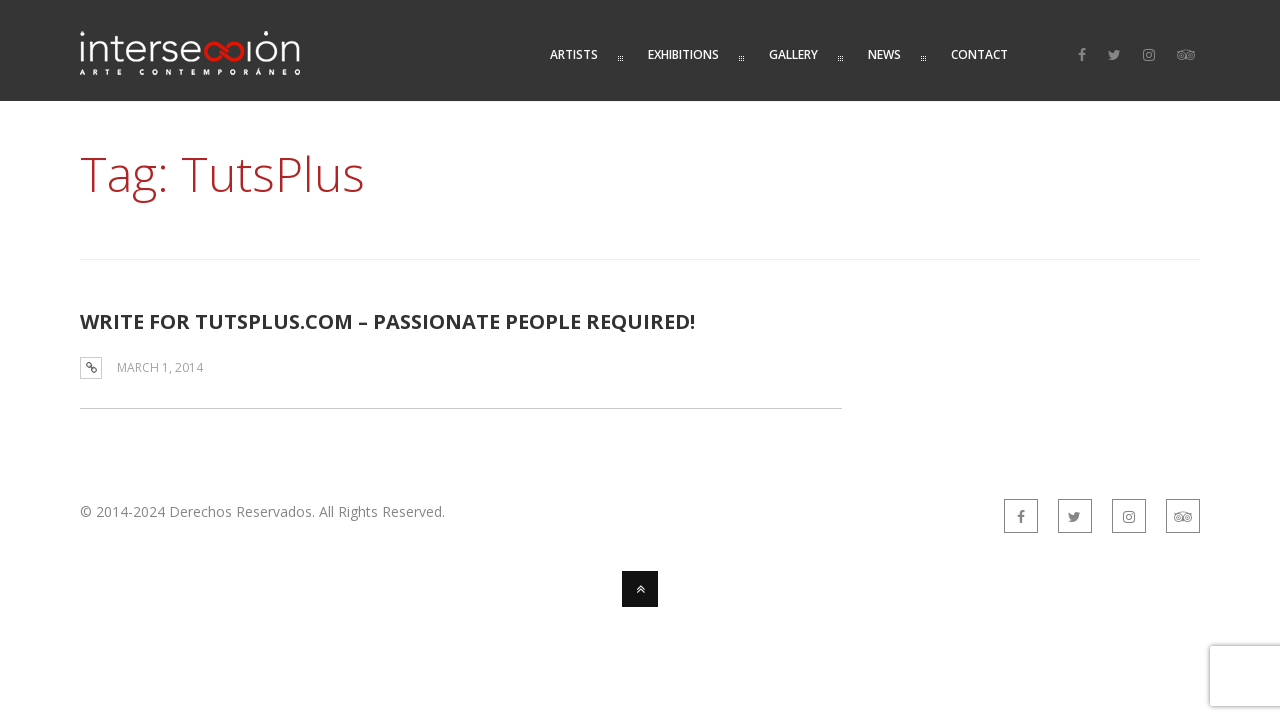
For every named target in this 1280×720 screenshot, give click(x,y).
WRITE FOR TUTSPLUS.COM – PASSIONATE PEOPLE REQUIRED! (387, 321)
